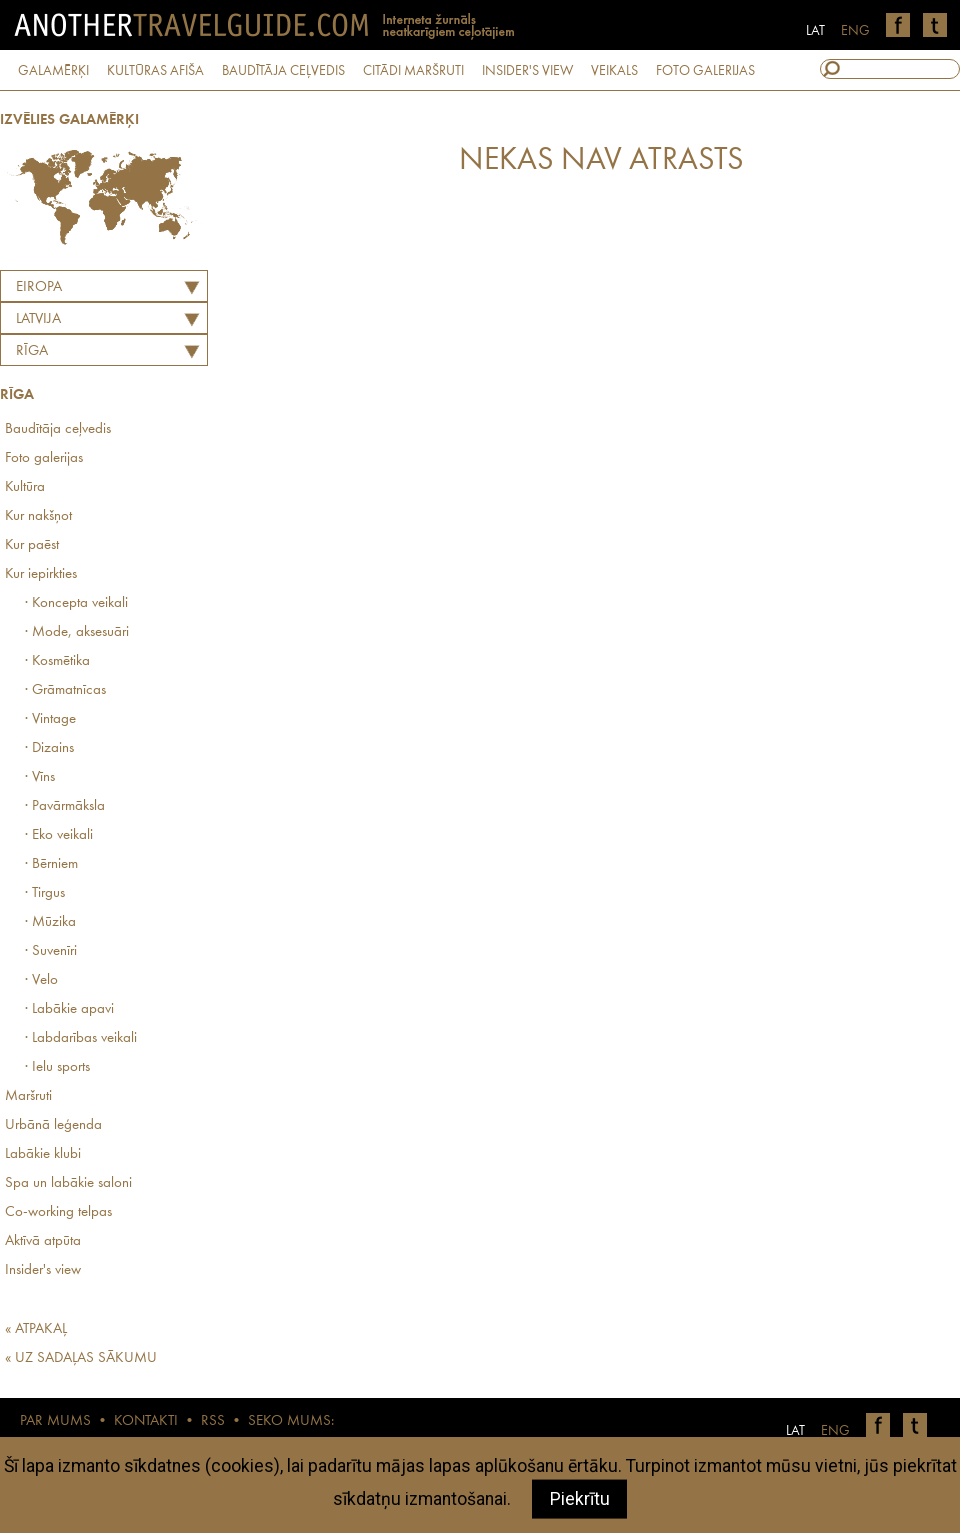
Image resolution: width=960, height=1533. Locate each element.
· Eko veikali (59, 835)
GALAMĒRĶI (53, 71)
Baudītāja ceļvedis (58, 429)
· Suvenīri (51, 951)
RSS (213, 1421)
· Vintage (50, 719)
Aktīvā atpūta (43, 1241)
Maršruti (28, 1096)
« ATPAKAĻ (36, 1329)
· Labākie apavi (69, 1009)
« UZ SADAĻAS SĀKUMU (81, 1358)
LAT (815, 31)
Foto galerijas (44, 458)
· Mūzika (50, 922)
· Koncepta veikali (76, 603)
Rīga (32, 351)
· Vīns (40, 777)
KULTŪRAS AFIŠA (155, 71)
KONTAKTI (146, 1421)
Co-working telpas (58, 1212)
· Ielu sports (57, 1067)
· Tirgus (45, 893)
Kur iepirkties (41, 574)
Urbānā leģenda (53, 1125)
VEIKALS (614, 71)
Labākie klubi (43, 1154)
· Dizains (49, 748)
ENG (855, 31)
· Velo (41, 980)
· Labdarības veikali (81, 1038)
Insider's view (43, 1270)
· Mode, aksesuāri (77, 632)
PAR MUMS (55, 1421)
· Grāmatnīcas (65, 690)
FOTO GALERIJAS (705, 71)
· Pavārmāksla (65, 806)
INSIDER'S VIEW (527, 71)
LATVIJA (38, 319)
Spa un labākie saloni (68, 1183)
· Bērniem (51, 864)
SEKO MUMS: (291, 1421)
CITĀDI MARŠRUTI (413, 71)
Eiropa (39, 287)
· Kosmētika (57, 661)
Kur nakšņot (38, 516)
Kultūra (25, 487)
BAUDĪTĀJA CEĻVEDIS (283, 71)
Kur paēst (32, 545)
